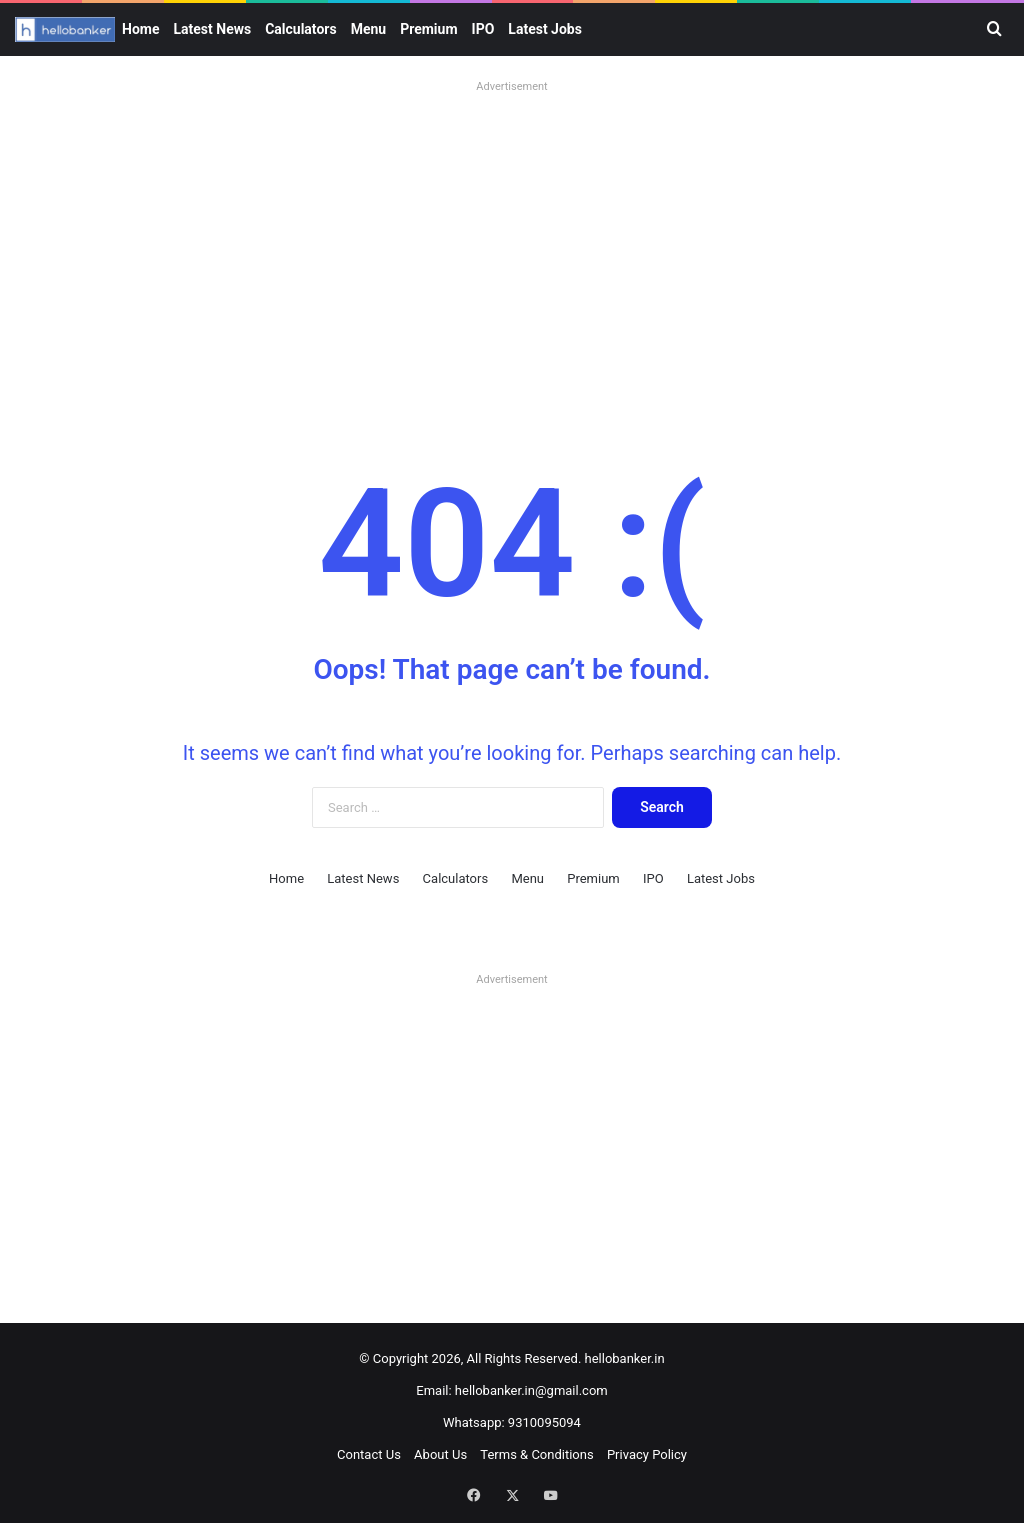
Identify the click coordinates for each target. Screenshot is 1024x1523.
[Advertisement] (512, 240)
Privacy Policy (647, 1454)
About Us (440, 1454)
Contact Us (369, 1454)
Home (140, 29)
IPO (483, 29)
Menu (369, 29)
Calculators (300, 29)
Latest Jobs (545, 29)
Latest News (212, 29)
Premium (428, 29)
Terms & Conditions (536, 1454)
